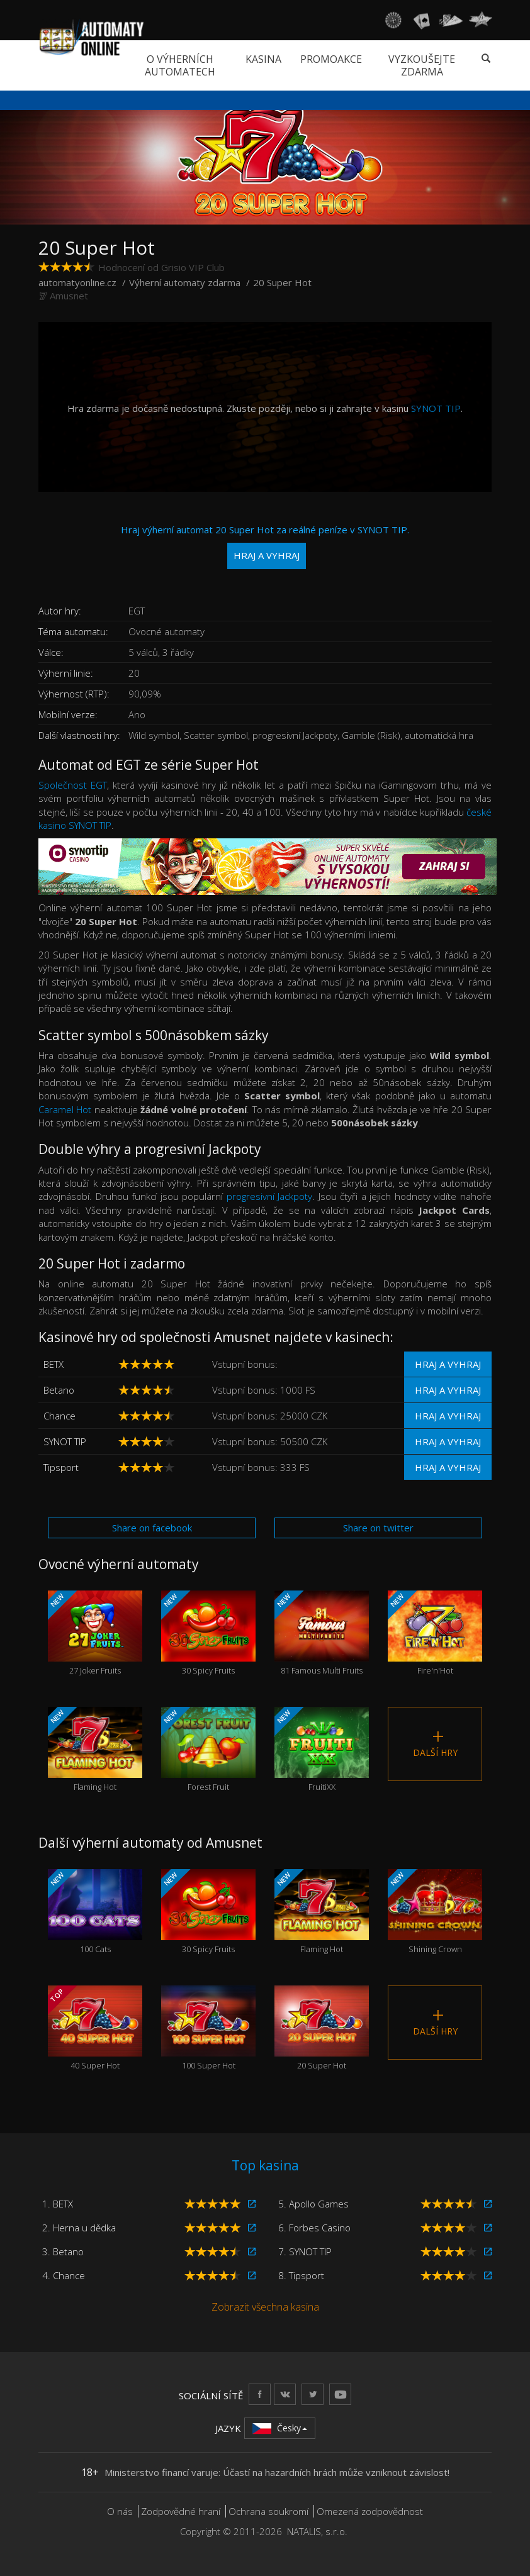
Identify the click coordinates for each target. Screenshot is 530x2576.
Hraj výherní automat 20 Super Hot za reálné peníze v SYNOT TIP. (265, 546)
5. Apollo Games (313, 2203)
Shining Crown (435, 1912)
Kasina (263, 59)
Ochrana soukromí (268, 2511)
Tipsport (61, 1467)
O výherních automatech (180, 65)
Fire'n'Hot (435, 1633)
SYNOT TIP (436, 408)
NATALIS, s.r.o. (317, 2531)
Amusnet (69, 295)
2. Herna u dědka (79, 2227)
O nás (120, 2511)
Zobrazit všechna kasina (265, 2307)
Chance (59, 1415)
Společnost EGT (72, 785)
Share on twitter (378, 1527)
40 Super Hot (95, 2028)
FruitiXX (321, 1749)
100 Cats (95, 1912)
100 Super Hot (208, 2028)
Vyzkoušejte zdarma (421, 65)
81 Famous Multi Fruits (321, 1633)
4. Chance (63, 2275)
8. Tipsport (301, 2275)
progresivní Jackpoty (270, 1196)
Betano (58, 1390)
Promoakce (331, 59)
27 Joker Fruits (95, 1633)
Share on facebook (152, 1527)
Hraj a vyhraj (448, 1364)
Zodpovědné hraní (180, 2511)
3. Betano (63, 2251)
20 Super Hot (321, 2028)
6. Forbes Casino (314, 2227)
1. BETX (57, 2203)
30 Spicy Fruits (208, 1633)
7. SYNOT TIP (305, 2251)
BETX (53, 1364)
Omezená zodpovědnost (370, 2511)
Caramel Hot (64, 1109)
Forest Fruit (208, 1749)
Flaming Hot (95, 1749)
